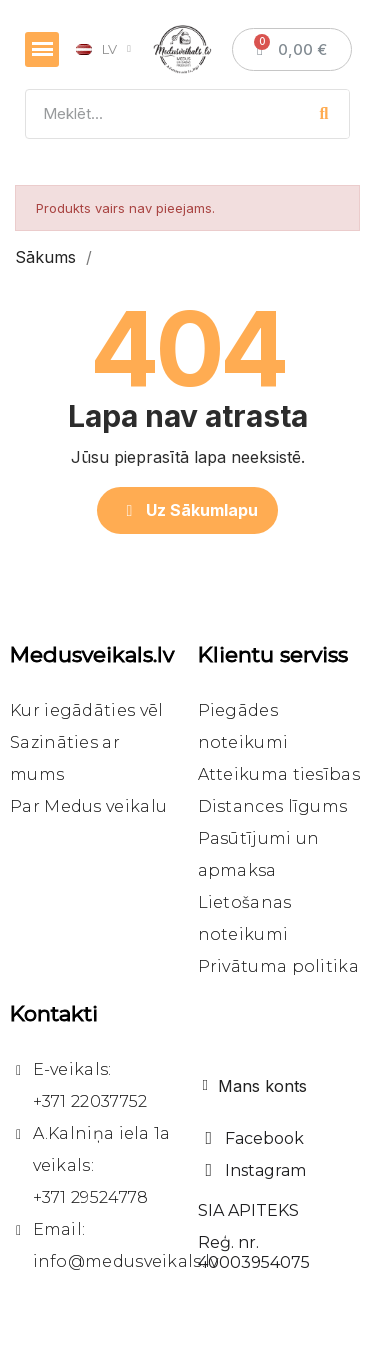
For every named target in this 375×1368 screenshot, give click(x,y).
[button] (188, 510)
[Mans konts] (255, 1086)
